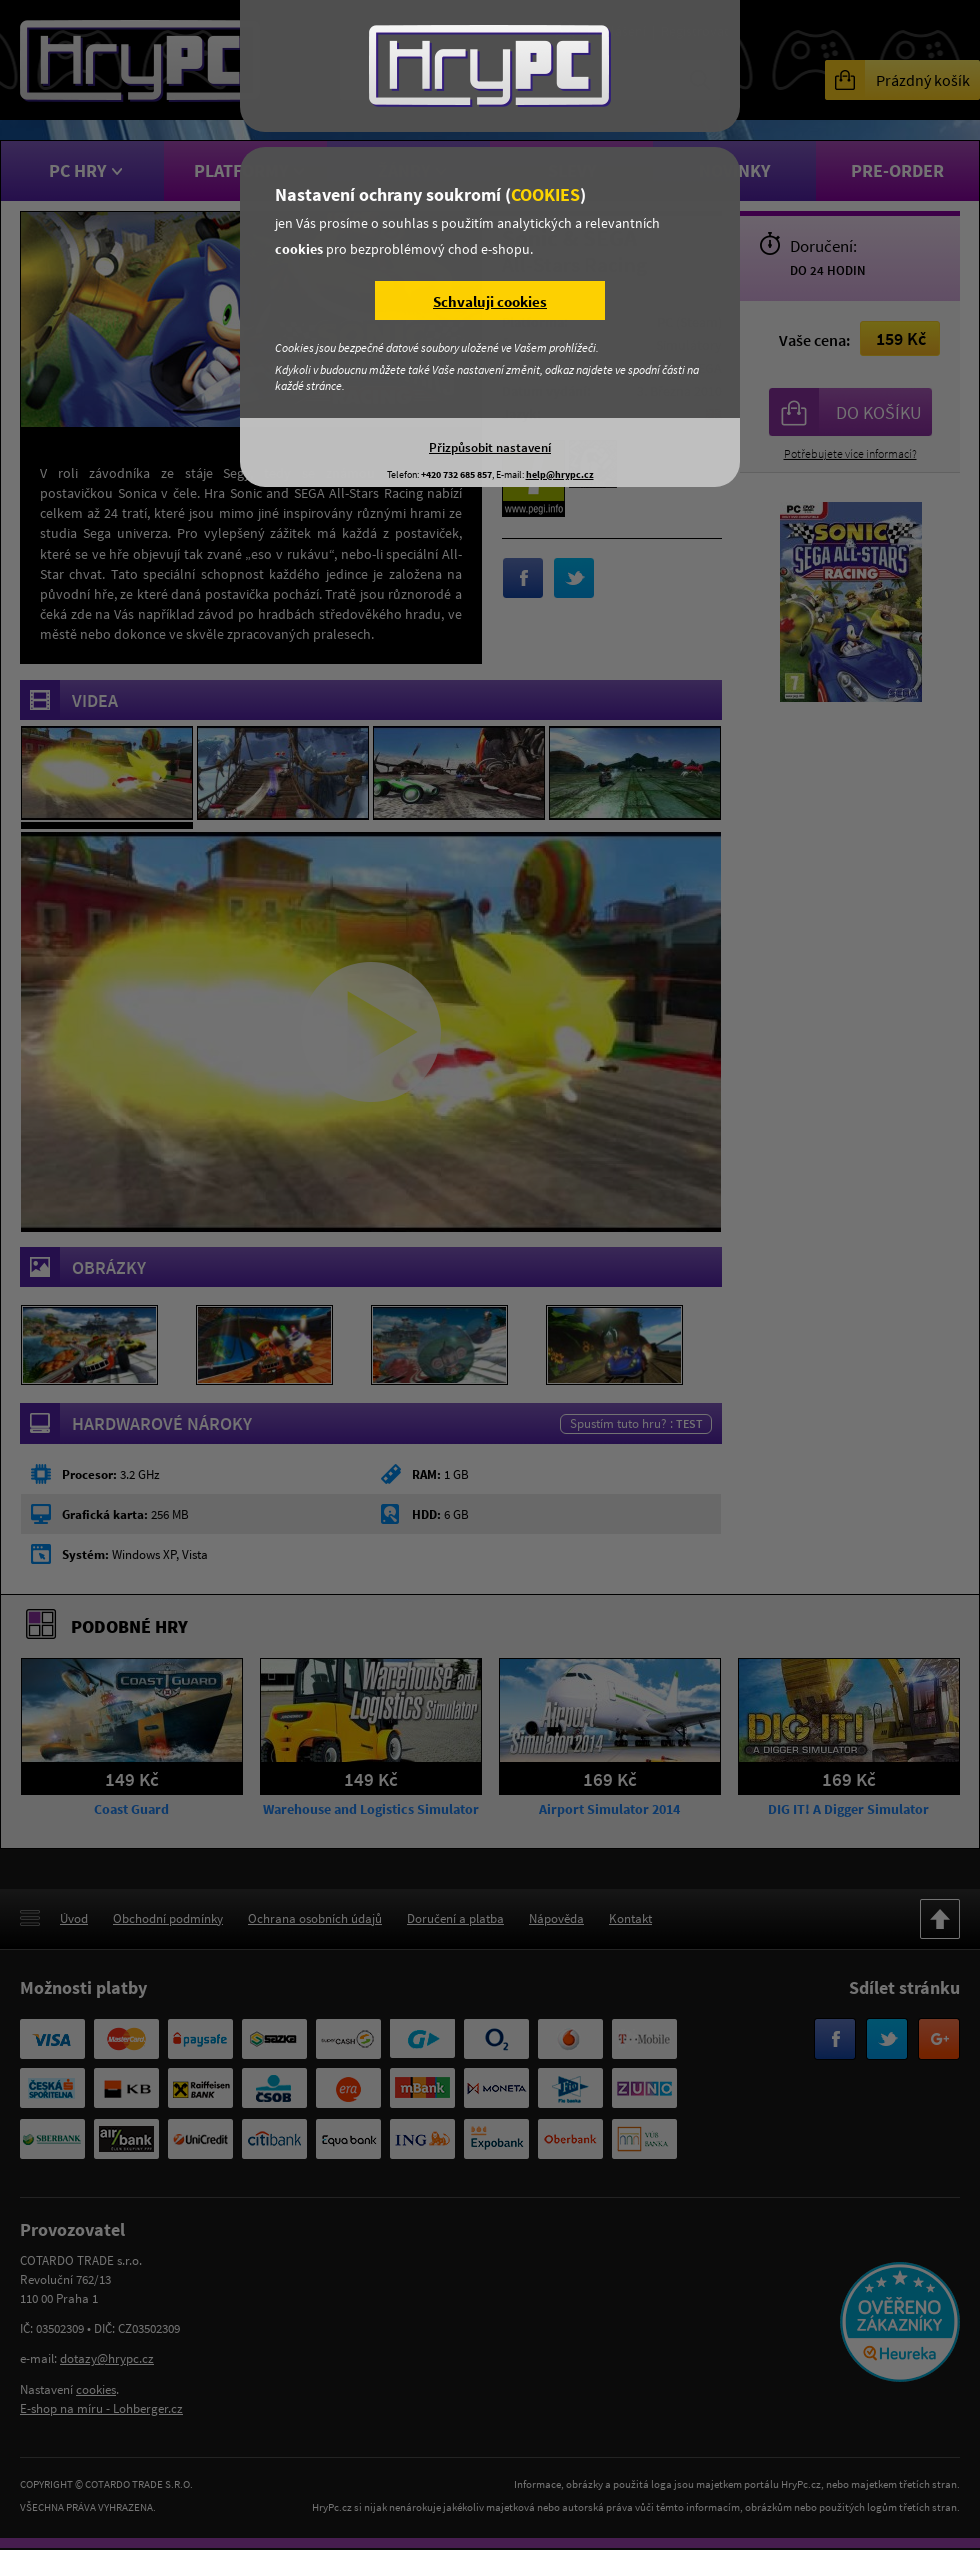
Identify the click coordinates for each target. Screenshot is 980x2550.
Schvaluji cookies (490, 301)
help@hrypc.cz (560, 474)
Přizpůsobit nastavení (490, 447)
